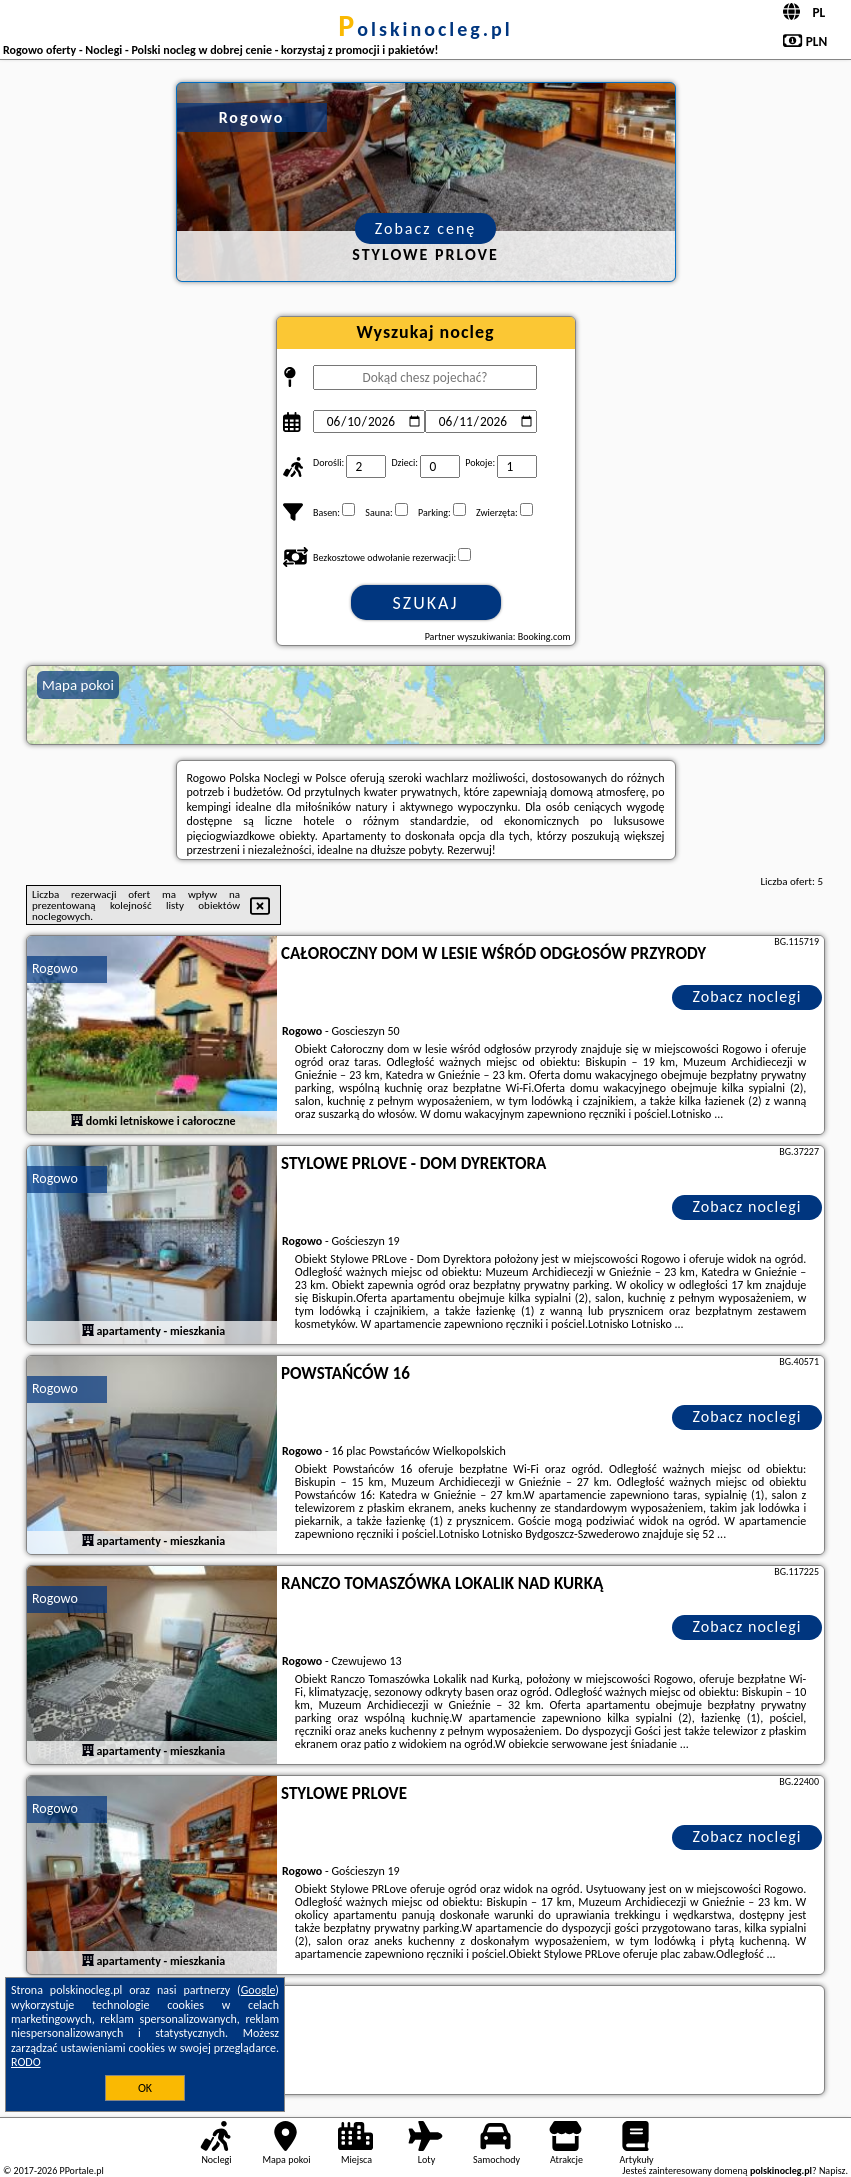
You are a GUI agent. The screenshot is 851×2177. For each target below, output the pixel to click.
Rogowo (55, 968)
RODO (26, 2062)
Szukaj (426, 603)
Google (258, 1990)
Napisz (832, 2170)
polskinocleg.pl (425, 29)
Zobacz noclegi (747, 996)
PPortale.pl (81, 2170)
